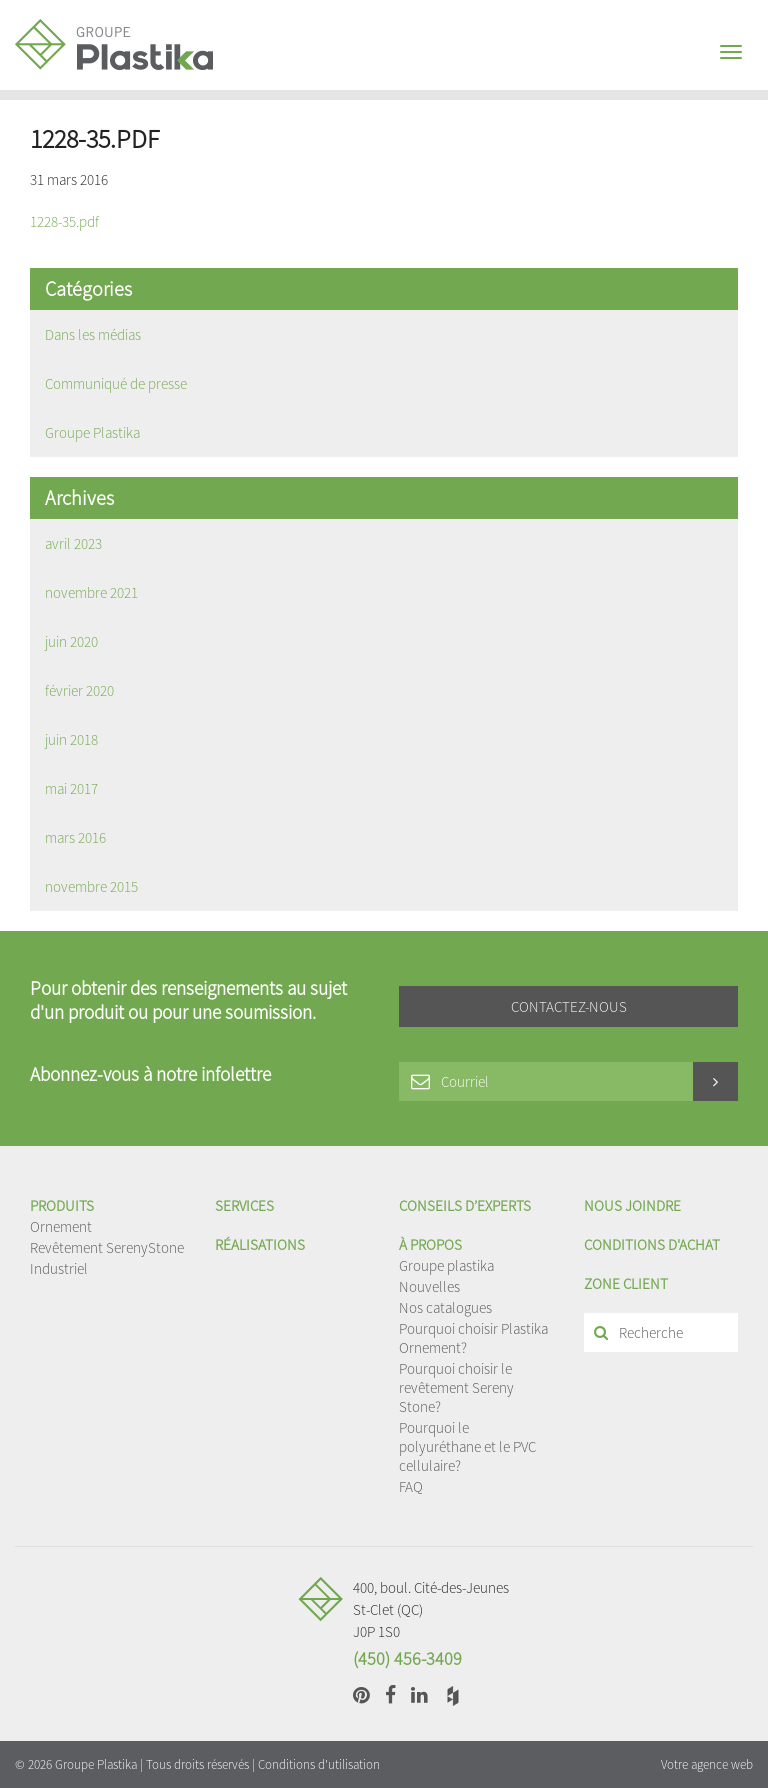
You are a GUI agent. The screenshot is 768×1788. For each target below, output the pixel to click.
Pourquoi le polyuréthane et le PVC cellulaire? (467, 1446)
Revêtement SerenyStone (107, 1247)
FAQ (411, 1486)
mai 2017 (71, 788)
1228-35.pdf (64, 221)
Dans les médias (93, 334)
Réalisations (260, 1244)
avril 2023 (73, 543)
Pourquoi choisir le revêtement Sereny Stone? (456, 1387)
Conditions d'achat (652, 1244)
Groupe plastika (446, 1265)
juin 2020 (71, 641)
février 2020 (79, 690)
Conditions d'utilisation (319, 1764)
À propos (430, 1244)
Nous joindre (632, 1205)
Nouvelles (429, 1286)
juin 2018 (71, 739)
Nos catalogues (445, 1307)
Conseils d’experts (465, 1205)
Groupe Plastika (92, 432)
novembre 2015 (91, 886)
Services (244, 1205)
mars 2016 (75, 837)
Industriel (59, 1268)
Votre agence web (707, 1764)
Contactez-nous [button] (569, 1006)
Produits (62, 1205)
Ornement (61, 1226)
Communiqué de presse (116, 383)
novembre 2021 (91, 592)
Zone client (626, 1283)
